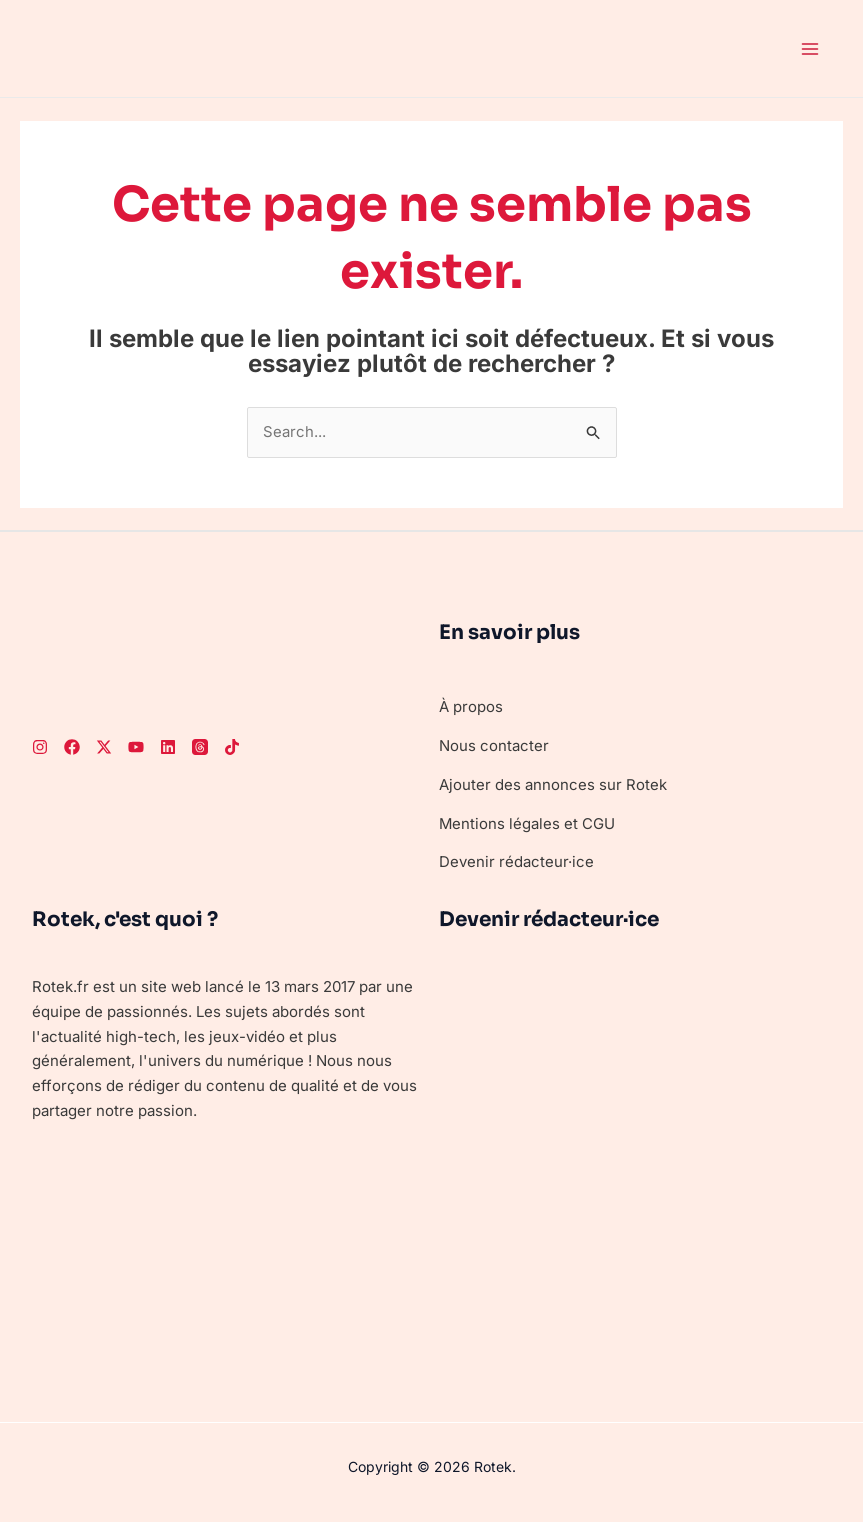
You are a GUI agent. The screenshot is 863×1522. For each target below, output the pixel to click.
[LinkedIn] (168, 747)
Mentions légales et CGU (527, 823)
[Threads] (200, 747)
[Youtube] (136, 747)
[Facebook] (72, 747)
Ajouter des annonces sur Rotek (553, 784)
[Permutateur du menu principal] (810, 48)
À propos (471, 706)
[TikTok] (232, 747)
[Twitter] (104, 747)
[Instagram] (40, 747)
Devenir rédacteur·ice (516, 862)
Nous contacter (494, 745)
